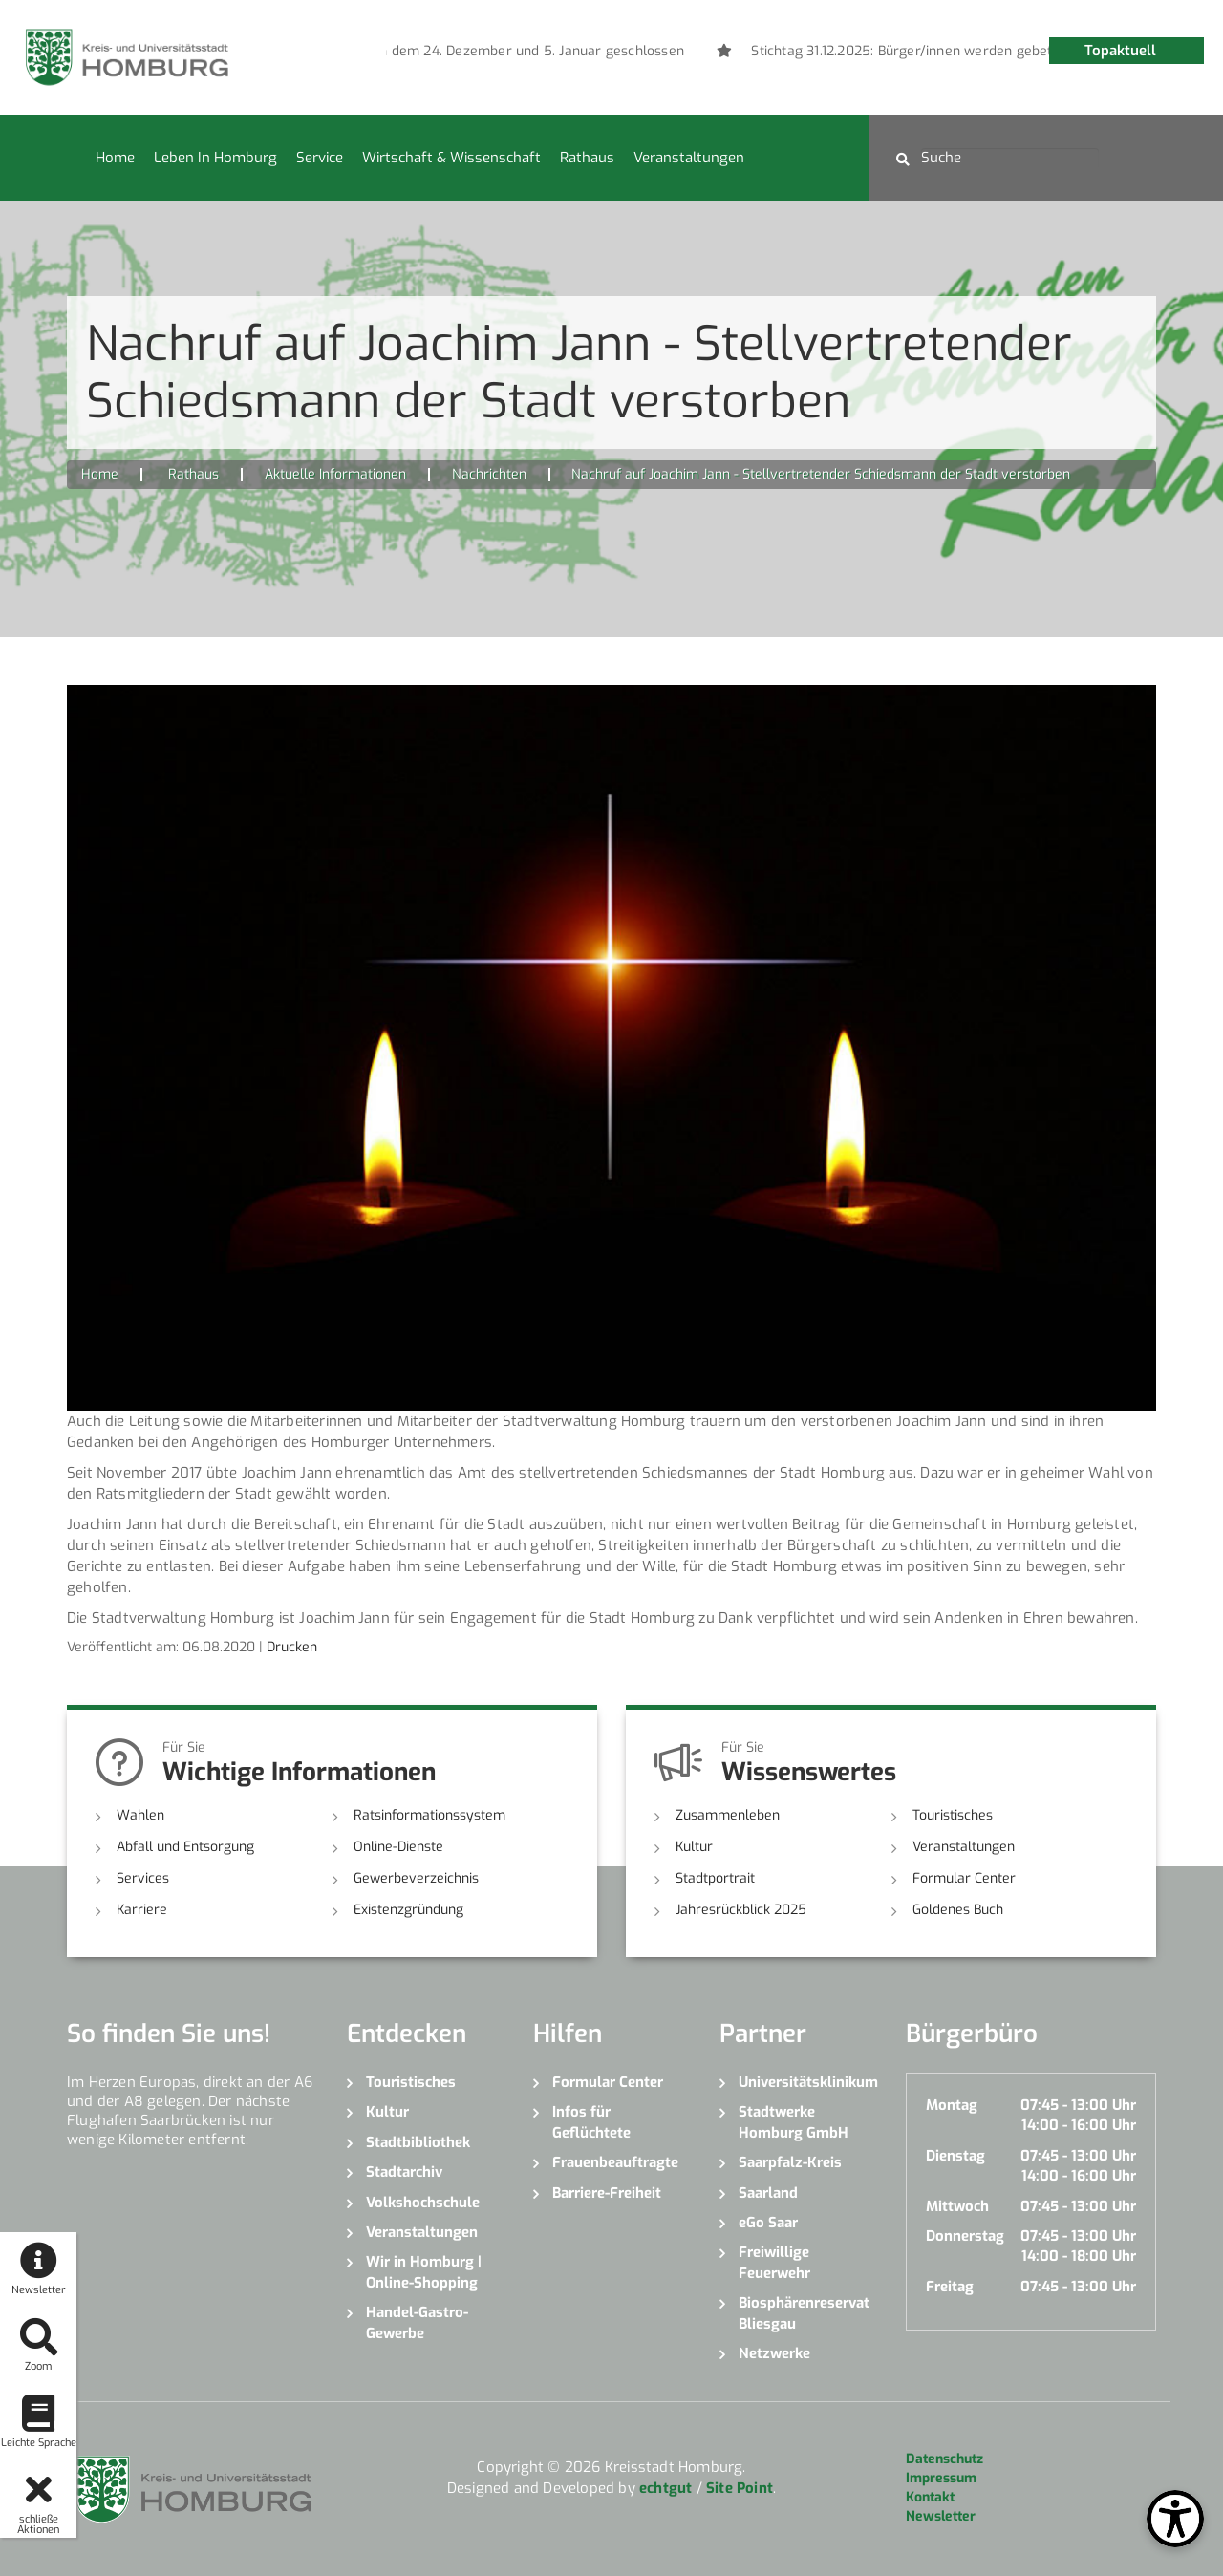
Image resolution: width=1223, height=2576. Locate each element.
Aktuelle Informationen (335, 474)
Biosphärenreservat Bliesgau (804, 2312)
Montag (951, 2105)
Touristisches (952, 1815)
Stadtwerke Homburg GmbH (793, 2121)
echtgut (665, 2488)
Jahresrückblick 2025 (741, 1910)
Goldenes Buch (957, 1910)
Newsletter (941, 2516)
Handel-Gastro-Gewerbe (417, 2322)
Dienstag (955, 2155)
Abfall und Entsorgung (185, 1847)
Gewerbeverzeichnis (416, 1878)
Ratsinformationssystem (429, 1815)
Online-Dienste (398, 1847)
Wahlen (140, 1815)
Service (319, 157)
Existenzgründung (408, 1910)
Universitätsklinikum (808, 2082)
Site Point (739, 2488)
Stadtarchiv (404, 2172)
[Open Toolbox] (1175, 2518)
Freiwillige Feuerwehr (774, 2262)
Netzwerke (774, 2353)
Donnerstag (965, 2236)
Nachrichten (489, 474)
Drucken (292, 1647)
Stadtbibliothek (418, 2142)
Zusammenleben (728, 1815)
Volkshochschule (423, 2202)
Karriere (142, 1910)
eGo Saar (768, 2222)
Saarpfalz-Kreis (790, 2162)
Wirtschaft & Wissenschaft (451, 157)
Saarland (768, 2193)
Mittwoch (957, 2206)
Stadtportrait (715, 1878)
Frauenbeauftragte (615, 2162)
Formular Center (964, 1878)
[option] (438, 51)
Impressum (941, 2478)
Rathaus (587, 157)
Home (115, 157)
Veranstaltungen (688, 157)
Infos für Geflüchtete (591, 2121)
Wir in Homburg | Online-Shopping (424, 2271)
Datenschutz (944, 2459)
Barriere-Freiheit (606, 2193)
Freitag (950, 2286)
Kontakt (930, 2497)
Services (143, 1878)
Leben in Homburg (215, 157)
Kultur (694, 1847)
